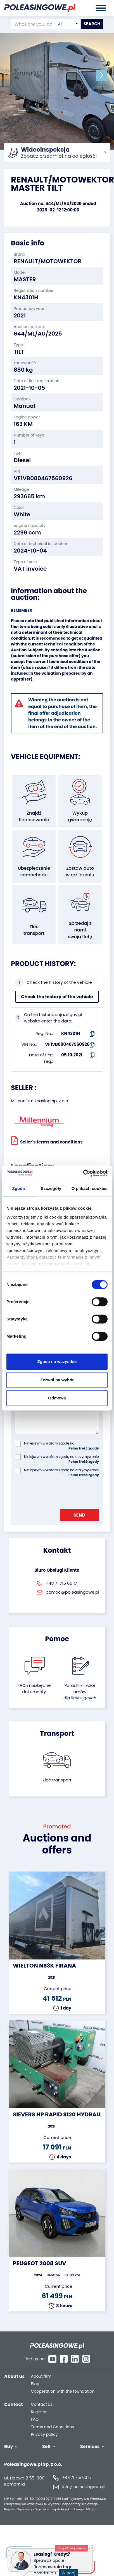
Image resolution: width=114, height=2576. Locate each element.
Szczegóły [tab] (51, 1188)
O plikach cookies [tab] (90, 1188)
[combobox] (68, 24)
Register (39, 2412)
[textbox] (68, 24)
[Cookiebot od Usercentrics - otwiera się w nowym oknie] (83, 1173)
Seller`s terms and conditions (47, 1140)
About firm (41, 2376)
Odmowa (57, 1398)
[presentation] (57, 1492)
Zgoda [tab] (18, 1188)
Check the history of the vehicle (57, 997)
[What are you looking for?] (33, 24)
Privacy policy (44, 2434)
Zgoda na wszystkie (57, 1361)
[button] (101, 75)
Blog (35, 2384)
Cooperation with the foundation (63, 2391)
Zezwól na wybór (57, 1379)
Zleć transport (57, 1780)
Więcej (70, 2570)
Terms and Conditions (52, 2427)
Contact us (42, 2404)
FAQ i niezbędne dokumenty (34, 1688)
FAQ (35, 2419)
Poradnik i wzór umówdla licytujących (79, 1691)
